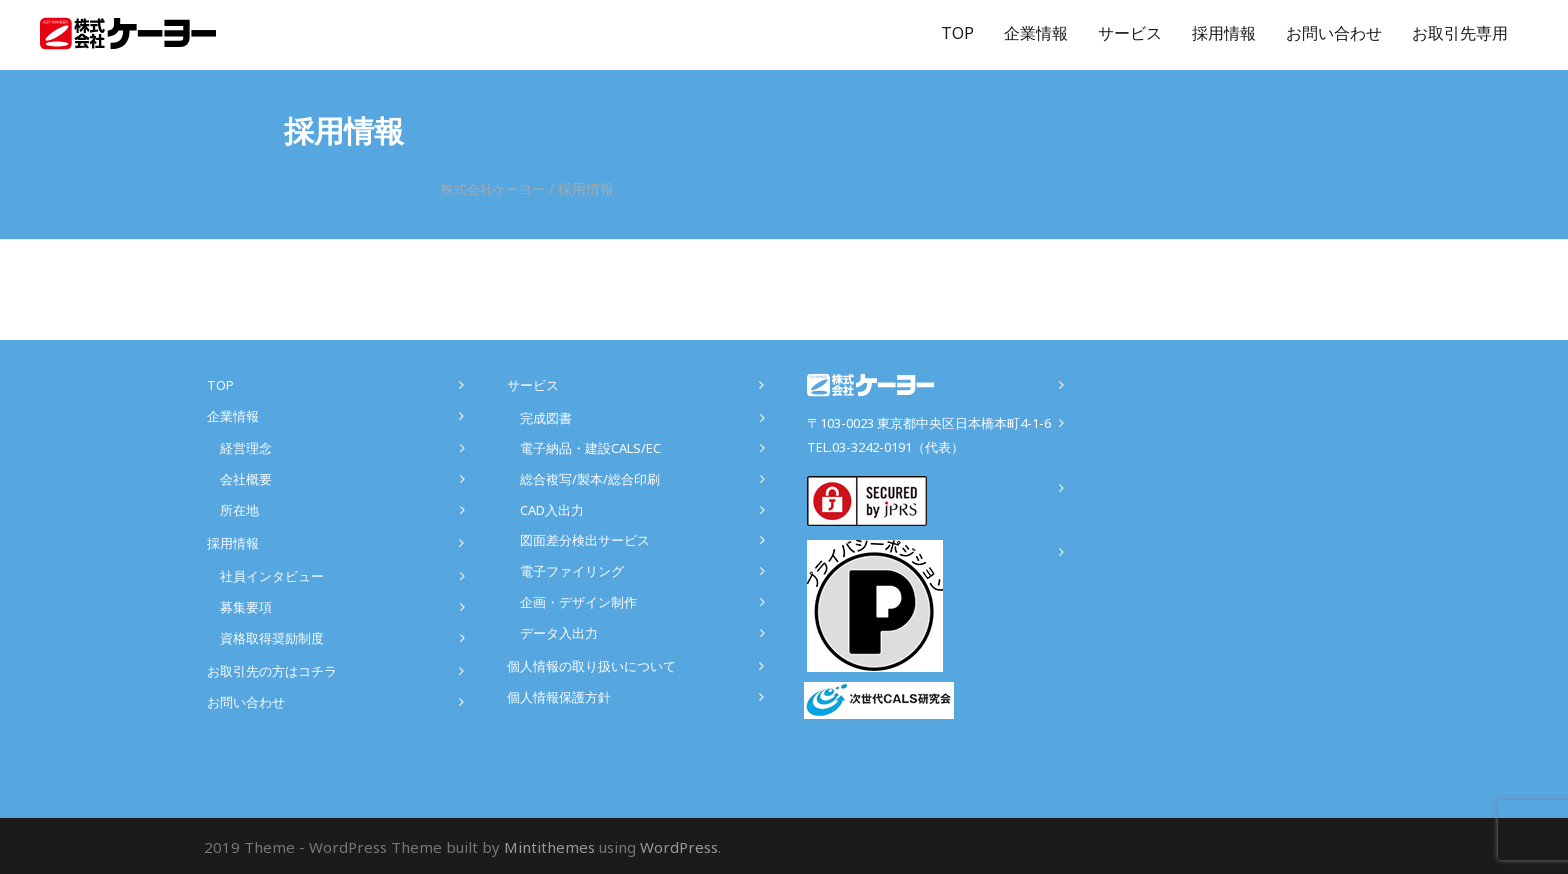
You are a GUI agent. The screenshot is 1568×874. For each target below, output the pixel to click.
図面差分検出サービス (585, 540)
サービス (1130, 33)
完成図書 (546, 418)
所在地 (239, 510)
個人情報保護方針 (559, 697)
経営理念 (246, 448)
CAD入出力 (552, 510)
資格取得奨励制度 (272, 638)
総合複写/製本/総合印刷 (590, 479)
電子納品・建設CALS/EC (590, 448)
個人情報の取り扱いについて (591, 666)
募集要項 (246, 607)
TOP (957, 33)
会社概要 (246, 479)
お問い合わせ (1334, 33)
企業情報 (1036, 33)
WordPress (679, 847)
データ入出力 (559, 633)
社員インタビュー (272, 576)
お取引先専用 (1460, 33)
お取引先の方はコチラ (272, 671)
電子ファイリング (572, 571)
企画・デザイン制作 (578, 602)
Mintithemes (549, 847)
